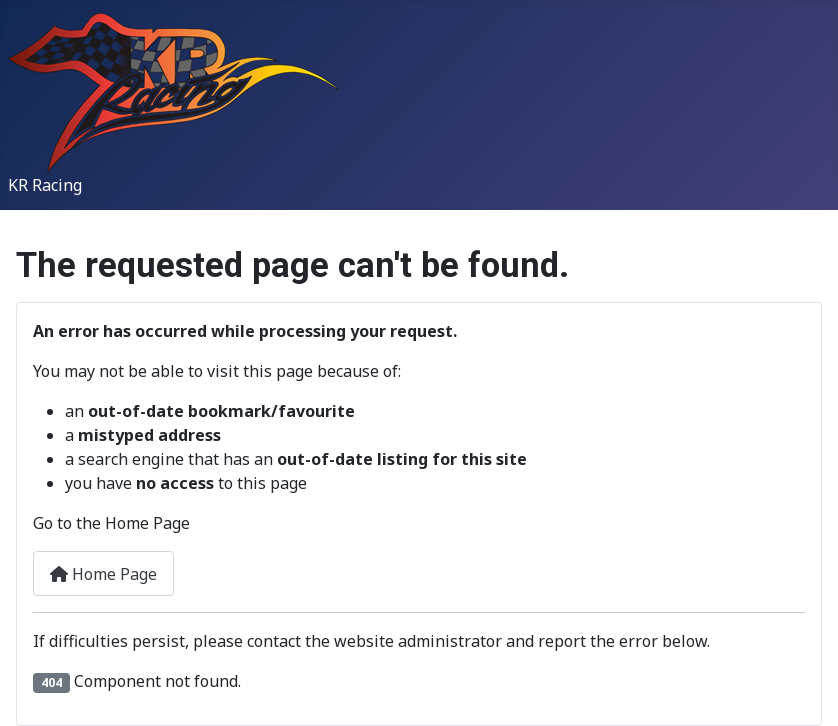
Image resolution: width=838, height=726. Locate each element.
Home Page (103, 574)
